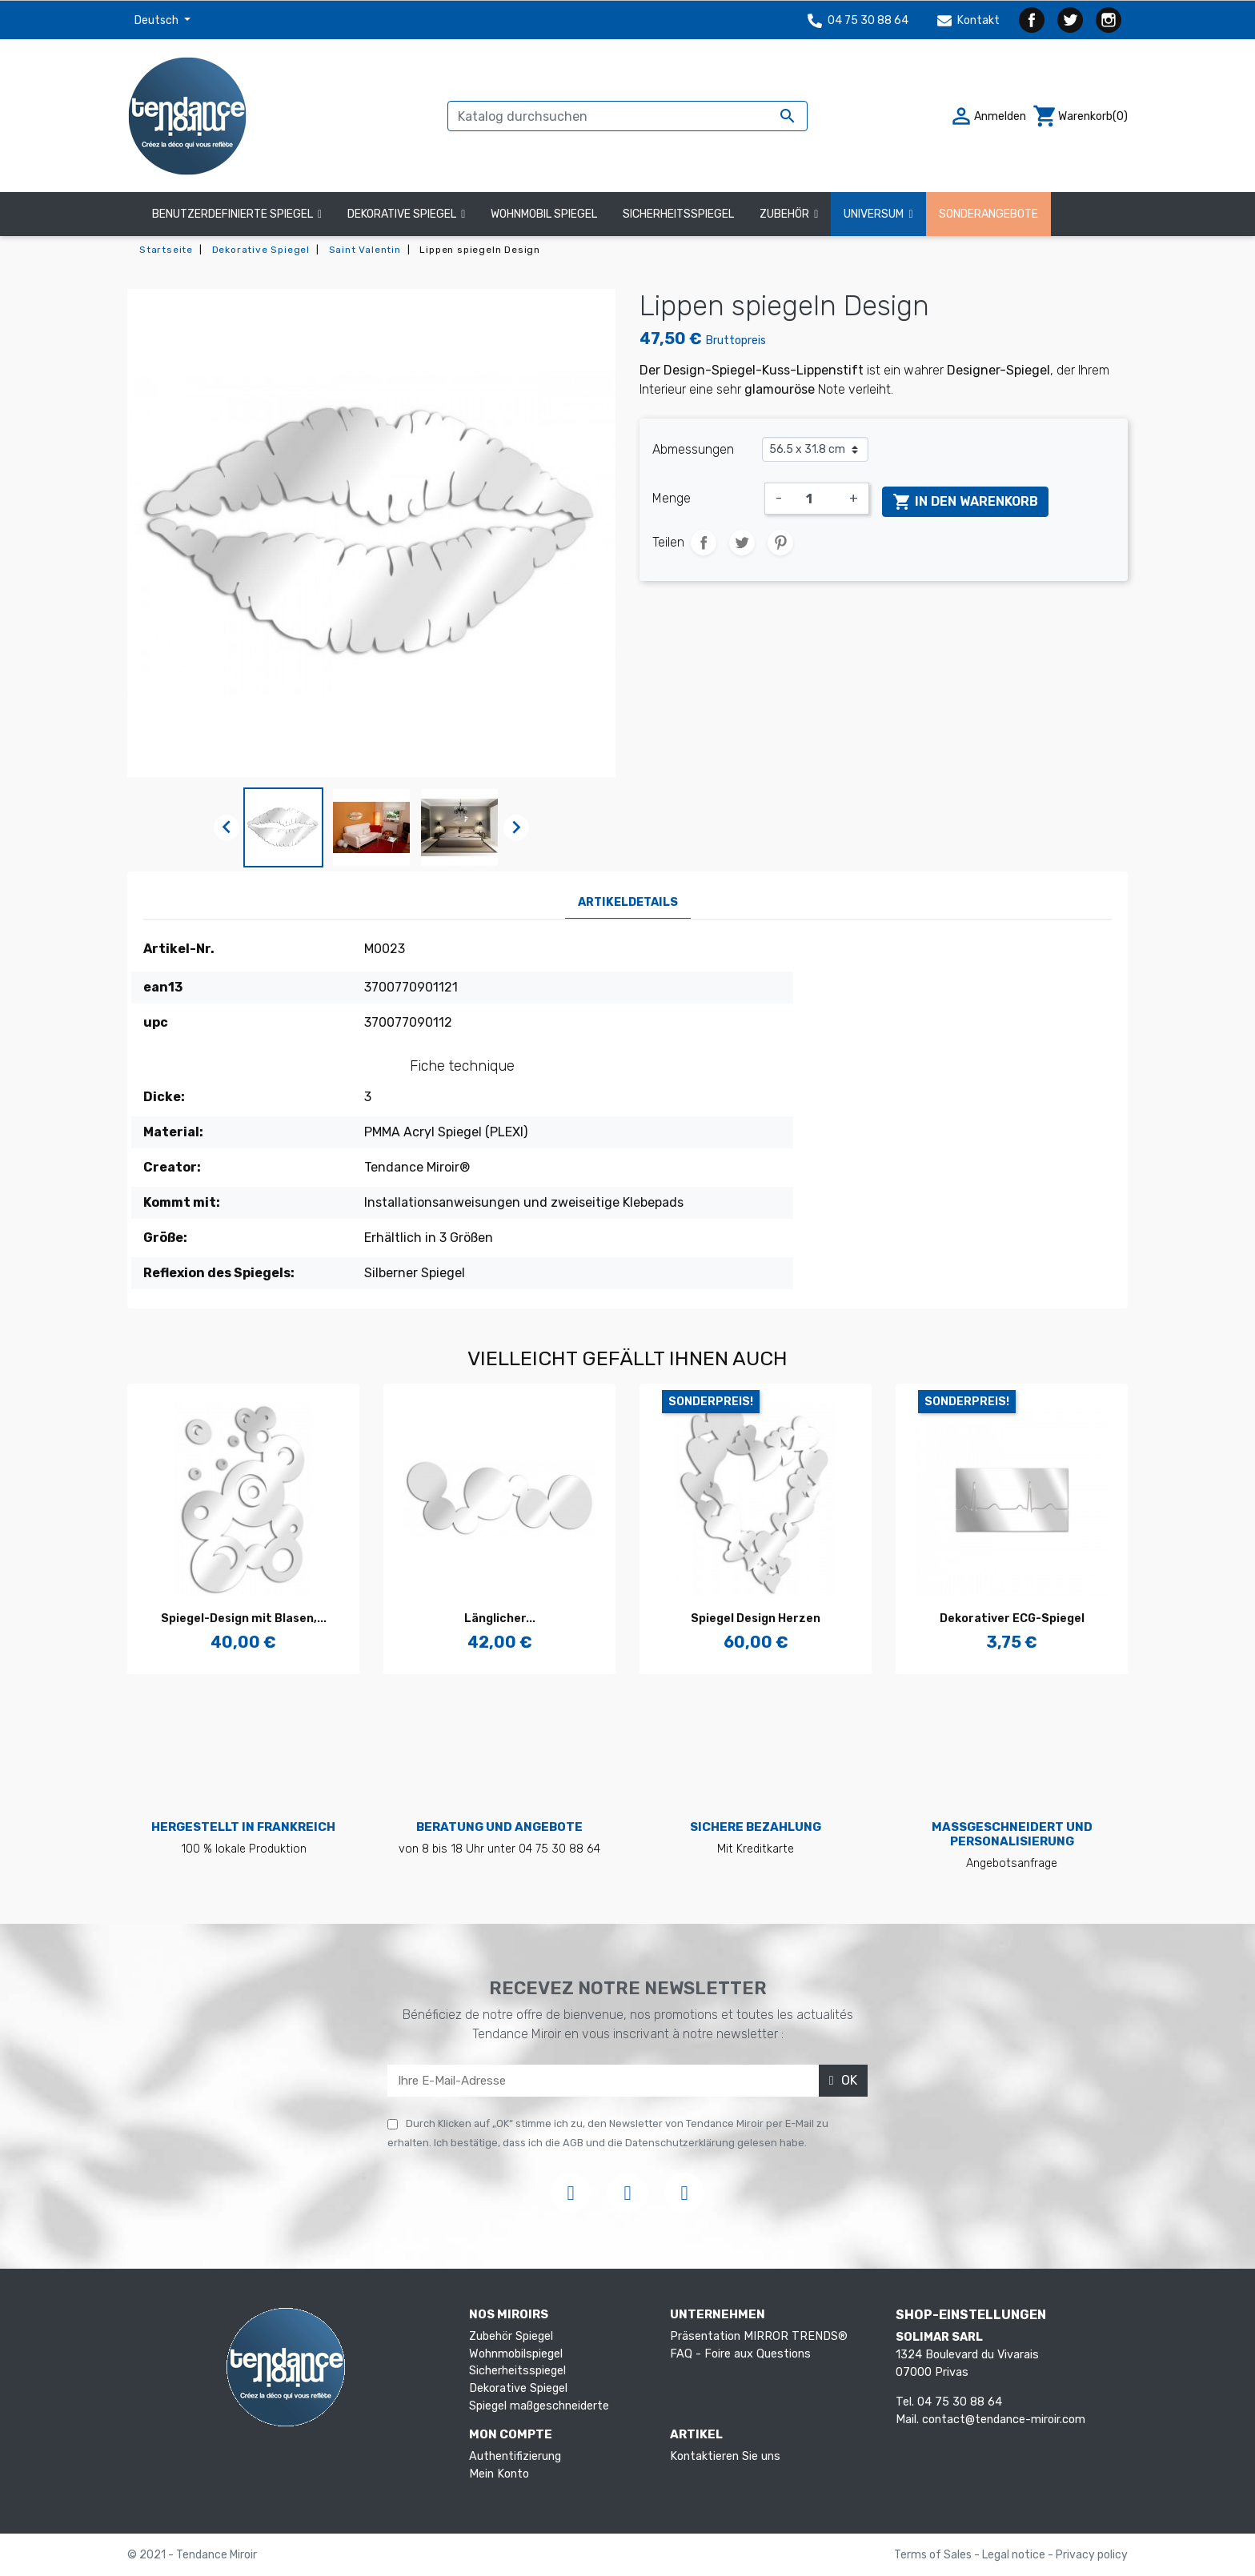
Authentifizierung (515, 2456)
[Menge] (816, 498)
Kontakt (968, 20)
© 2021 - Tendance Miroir (192, 2555)
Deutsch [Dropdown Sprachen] (157, 20)
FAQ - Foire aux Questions (740, 2354)
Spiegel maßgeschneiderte (539, 2406)
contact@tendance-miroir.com (1003, 2419)
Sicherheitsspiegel (517, 2371)
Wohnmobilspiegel (516, 2354)
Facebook (1031, 20)
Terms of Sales (934, 2555)
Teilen (703, 542)
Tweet (742, 542)
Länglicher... (499, 1618)
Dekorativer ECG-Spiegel (1012, 1618)
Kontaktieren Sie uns (725, 2456)
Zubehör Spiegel (511, 2336)
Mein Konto (499, 2474)
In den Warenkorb (965, 501)
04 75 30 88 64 (858, 20)
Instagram (1108, 20)
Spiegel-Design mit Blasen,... (244, 1618)
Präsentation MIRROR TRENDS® (759, 2336)
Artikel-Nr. (179, 948)
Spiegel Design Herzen (755, 1618)
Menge (671, 498)
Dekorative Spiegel (518, 2388)
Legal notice (1015, 2555)
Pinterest (780, 542)
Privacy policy (1092, 2555)
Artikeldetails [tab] (628, 902)
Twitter (1070, 20)
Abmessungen (693, 449)
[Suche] (627, 116)
